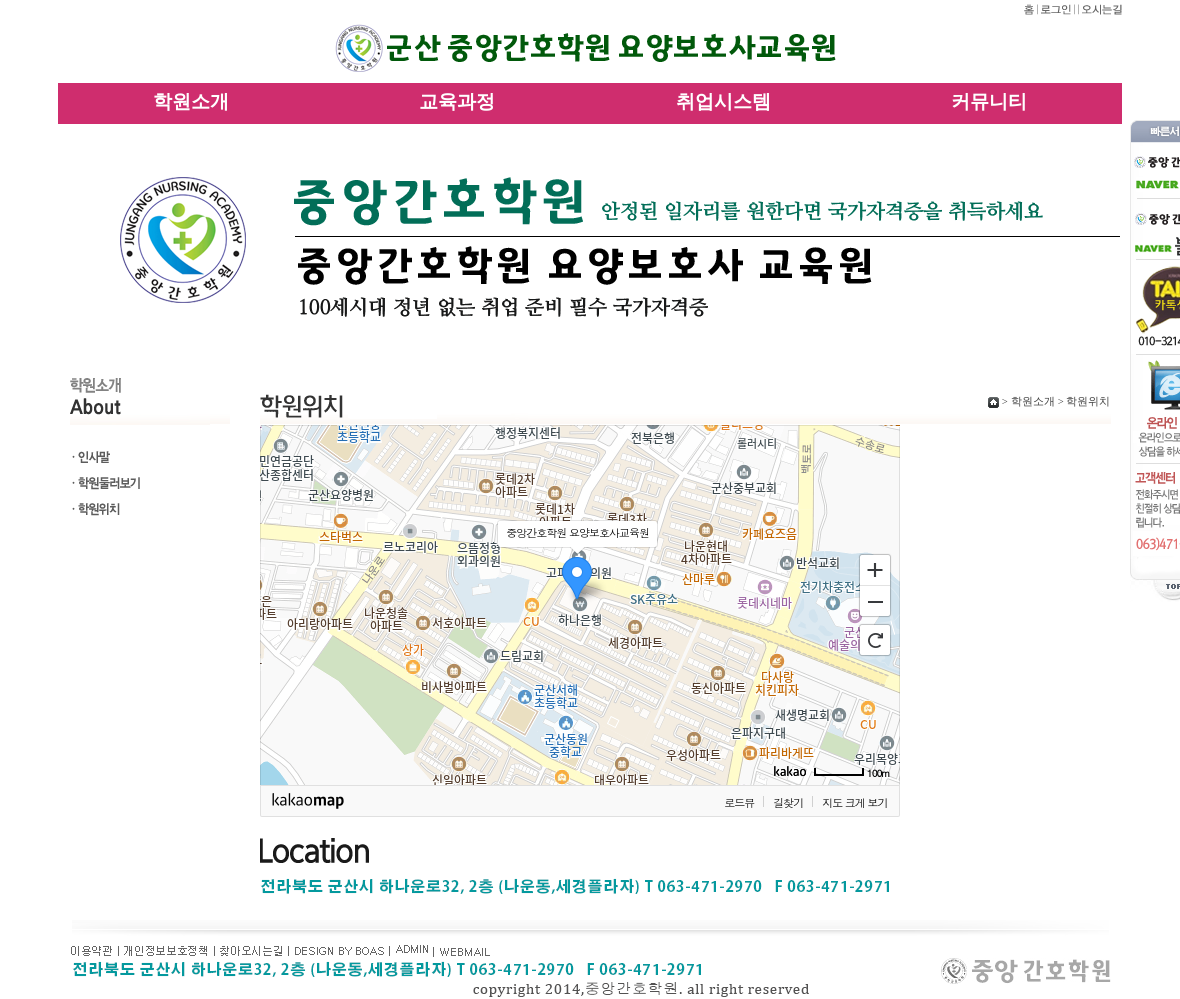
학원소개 (191, 101)
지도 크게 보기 (854, 802)
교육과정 (457, 101)
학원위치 (1087, 401)
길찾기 (788, 802)
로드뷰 (739, 802)
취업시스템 (723, 101)
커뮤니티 (989, 101)
